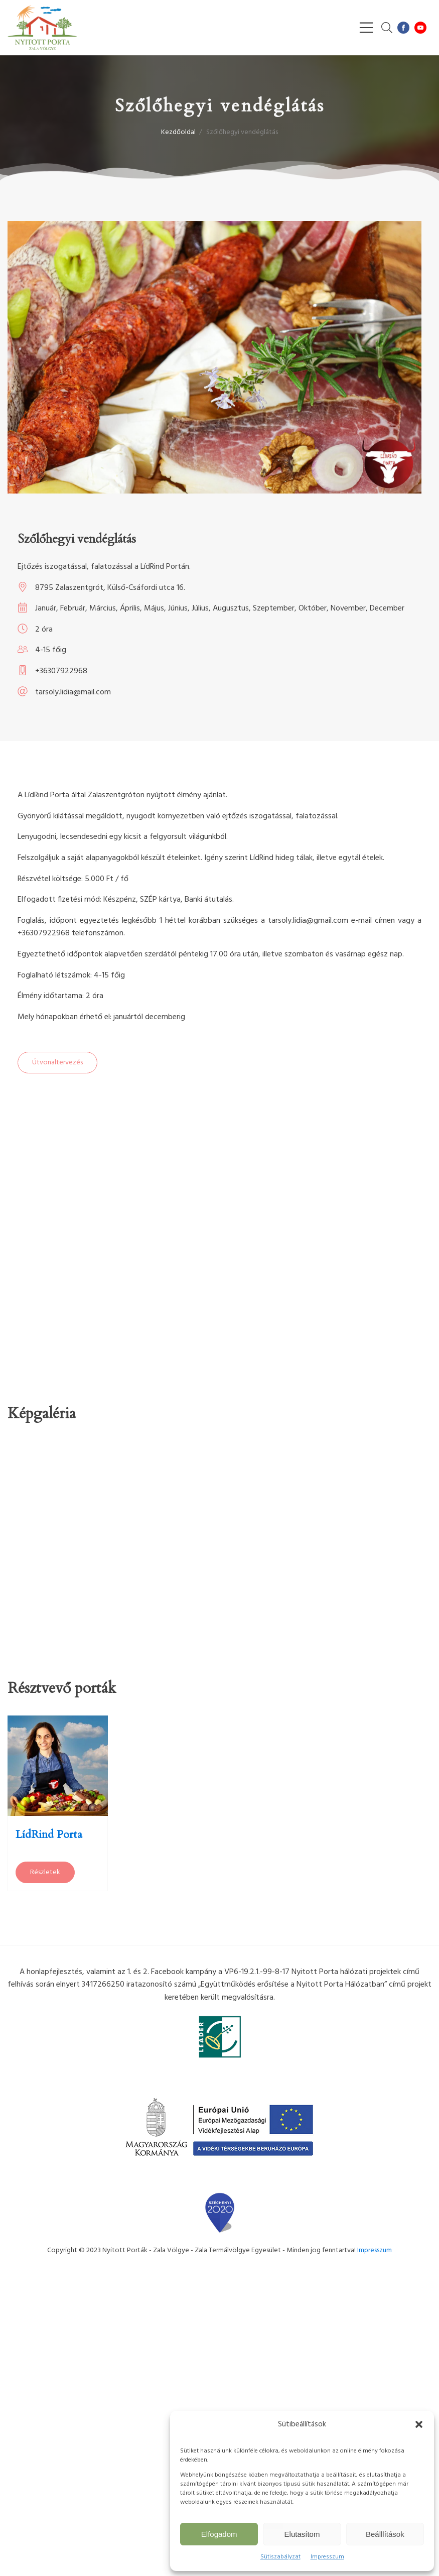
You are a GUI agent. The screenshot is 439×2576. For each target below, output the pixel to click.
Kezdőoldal (178, 132)
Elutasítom (302, 2534)
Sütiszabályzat (280, 2557)
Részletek (45, 1872)
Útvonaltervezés (57, 1062)
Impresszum (327, 2557)
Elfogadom (219, 2534)
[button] (419, 2424)
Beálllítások (385, 2534)
